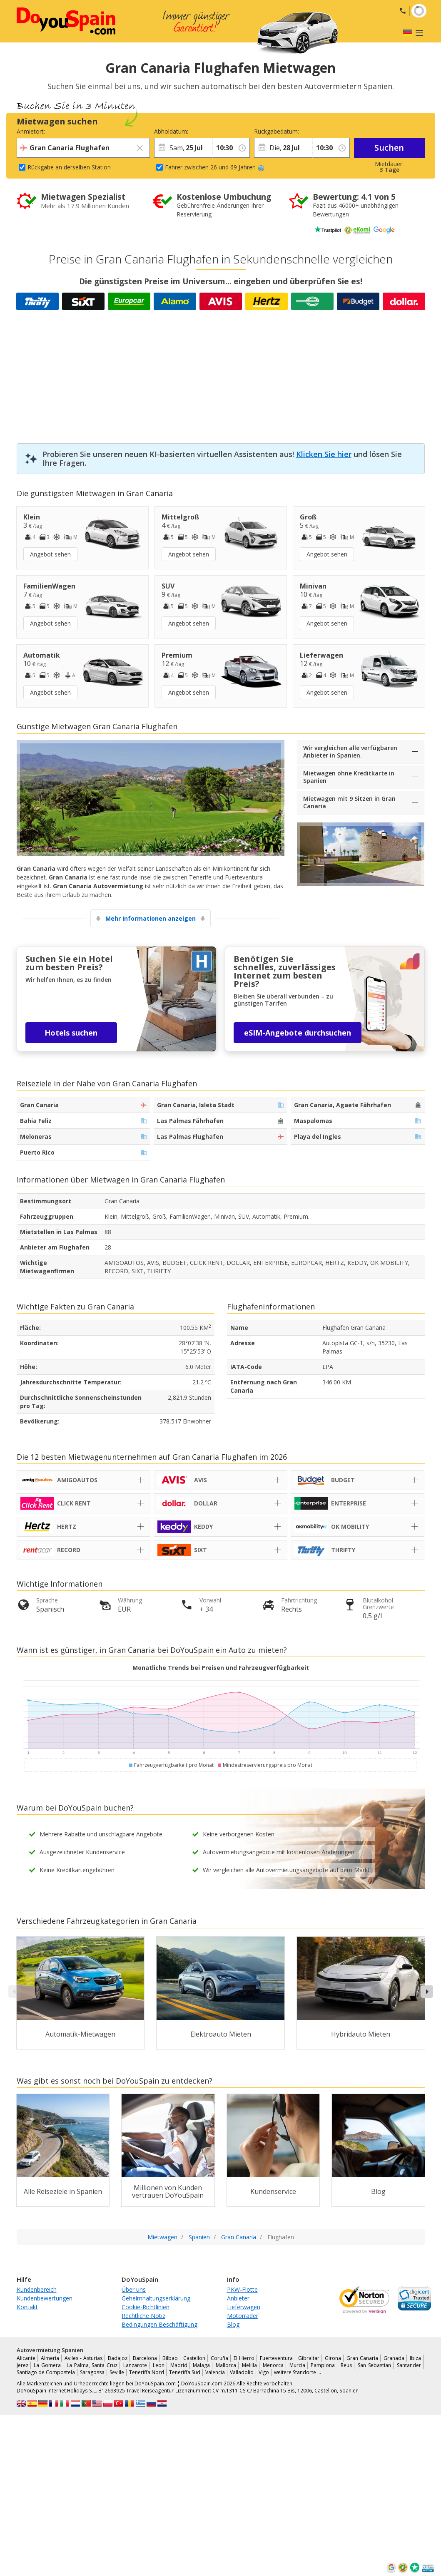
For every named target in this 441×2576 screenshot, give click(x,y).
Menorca (273, 2365)
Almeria (50, 2358)
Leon (158, 2365)
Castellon (194, 2358)
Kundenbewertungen (44, 2298)
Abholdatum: (171, 131)
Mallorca (226, 2365)
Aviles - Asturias (83, 2358)
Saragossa (92, 2372)
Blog (233, 2324)
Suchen (389, 147)
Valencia (215, 2372)
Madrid (178, 2365)
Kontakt (27, 2307)
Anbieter (238, 2298)
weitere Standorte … (297, 2372)
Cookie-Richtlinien (145, 2307)
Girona (333, 2358)
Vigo (264, 2372)
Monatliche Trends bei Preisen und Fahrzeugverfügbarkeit (220, 1668)
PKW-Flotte (242, 2289)
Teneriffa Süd (184, 2372)
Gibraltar (308, 2358)
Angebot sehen (50, 554)
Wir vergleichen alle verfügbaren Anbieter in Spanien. (350, 751)
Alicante (26, 2358)
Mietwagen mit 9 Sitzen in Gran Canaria (349, 802)
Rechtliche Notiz (143, 2316)
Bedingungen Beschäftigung (159, 2324)
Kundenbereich (37, 2289)
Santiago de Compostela (46, 2372)
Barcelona (145, 2358)
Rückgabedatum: (276, 131)
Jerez (22, 2365)
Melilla (249, 2365)
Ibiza (415, 2358)
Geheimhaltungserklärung (156, 2298)
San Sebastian (374, 2365)
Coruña (219, 2358)
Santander (409, 2365)
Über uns (134, 2289)
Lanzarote (135, 2365)
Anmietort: (31, 131)
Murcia (297, 2365)
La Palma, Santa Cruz (92, 2365)
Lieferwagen (243, 2307)
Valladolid (242, 2372)
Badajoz (117, 2358)
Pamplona (323, 2365)
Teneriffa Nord (146, 2372)
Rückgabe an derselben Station (69, 167)
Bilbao (170, 2358)
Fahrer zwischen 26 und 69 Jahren (214, 167)
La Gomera (47, 2365)
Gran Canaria (362, 2358)
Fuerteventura (276, 2358)
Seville (117, 2372)
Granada (394, 2358)
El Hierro (244, 2358)
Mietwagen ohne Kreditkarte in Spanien (348, 777)
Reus (346, 2365)
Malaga (201, 2365)
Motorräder (242, 2316)
